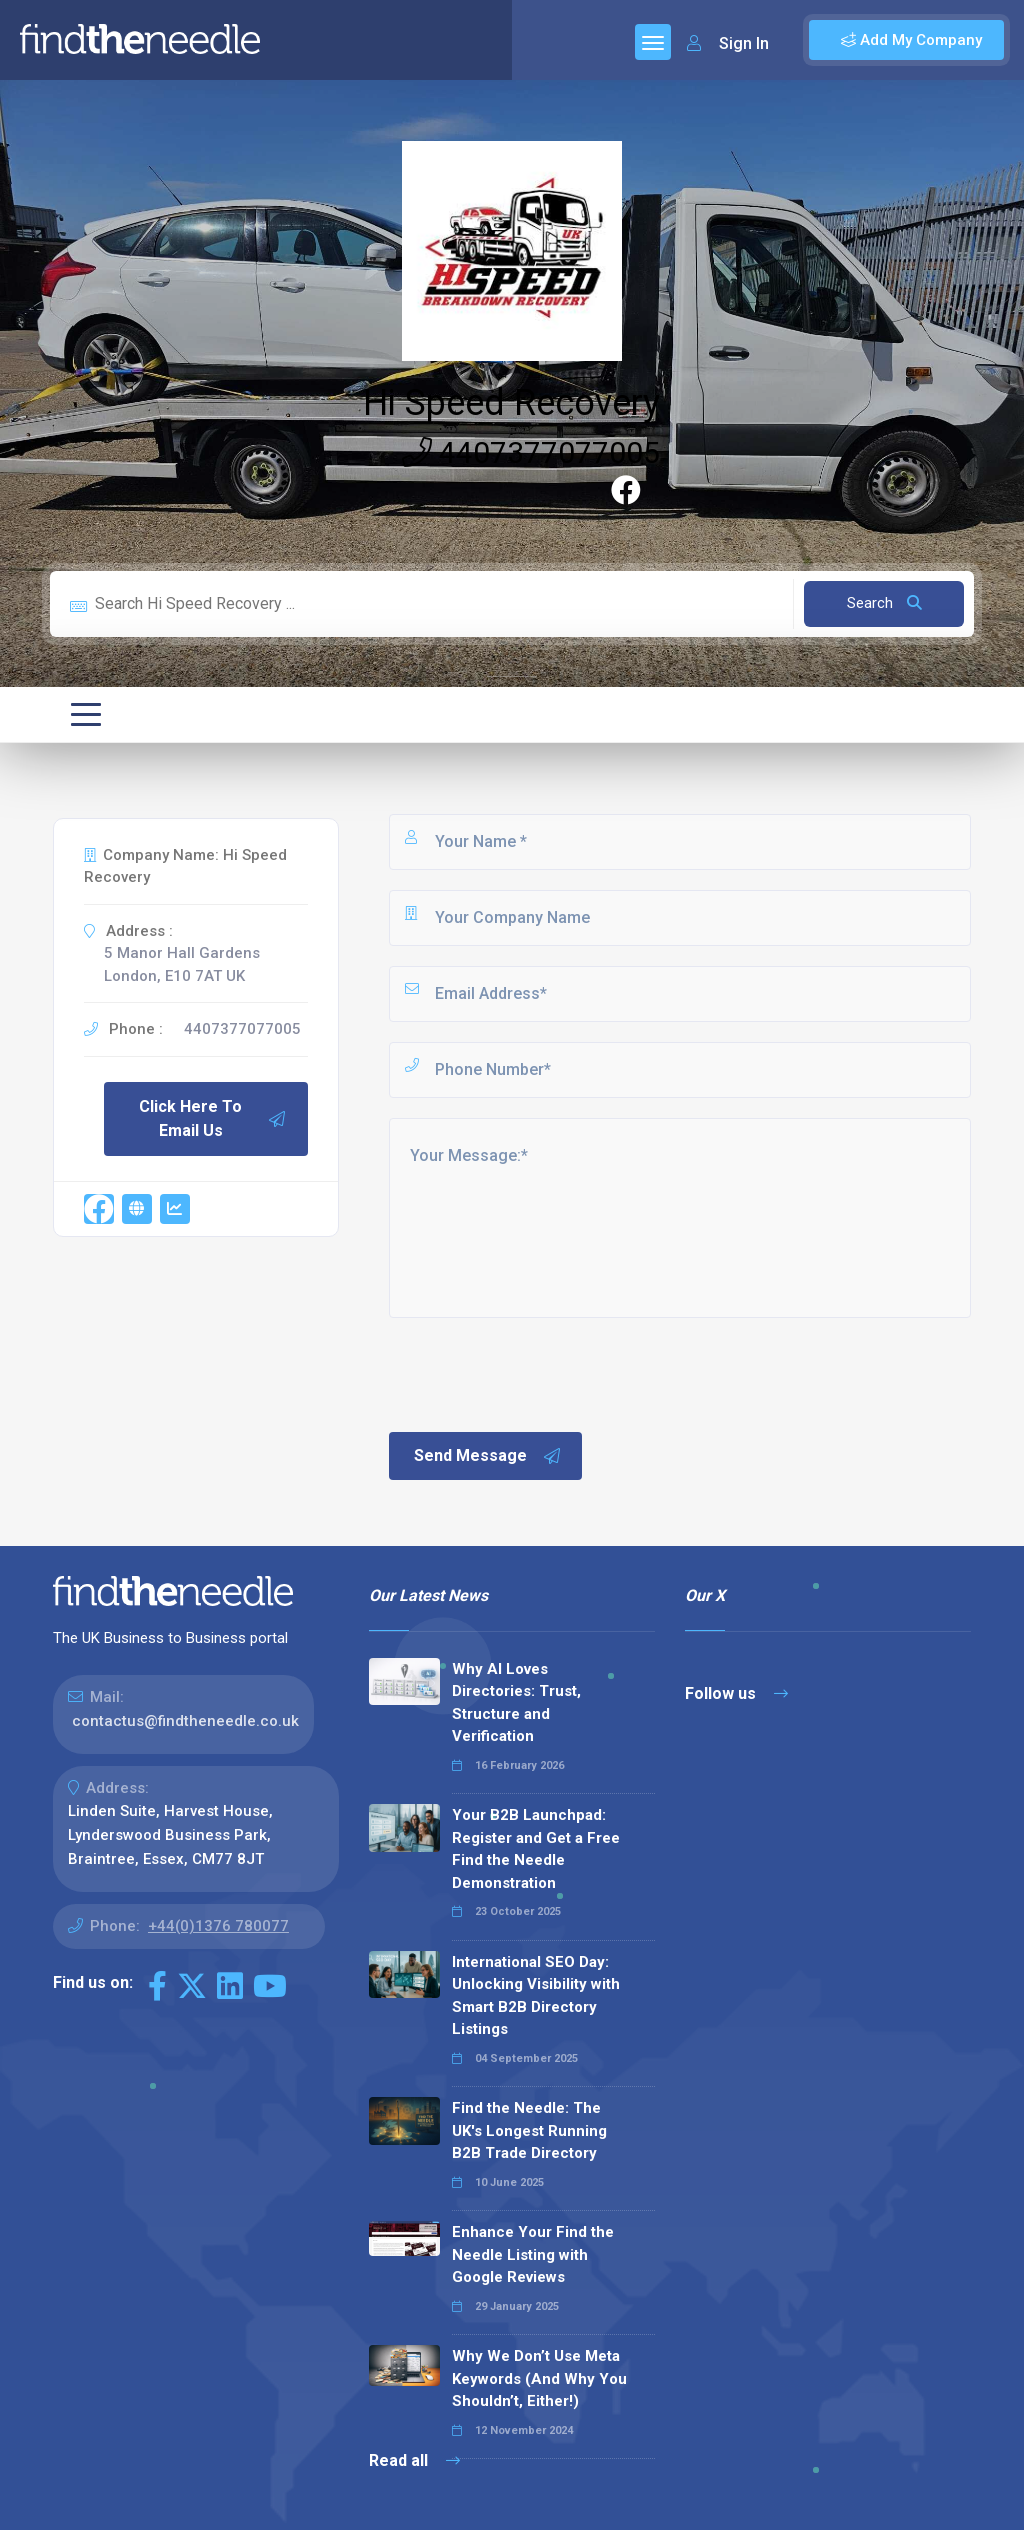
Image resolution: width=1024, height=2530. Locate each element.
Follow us (736, 1693)
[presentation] (538, 1373)
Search (884, 603)
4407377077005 (531, 452)
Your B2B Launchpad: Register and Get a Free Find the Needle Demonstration (536, 1849)
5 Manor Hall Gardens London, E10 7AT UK (182, 964)
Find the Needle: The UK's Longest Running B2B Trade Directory (529, 2130)
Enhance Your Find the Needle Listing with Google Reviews (533, 2254)
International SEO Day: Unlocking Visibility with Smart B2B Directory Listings (536, 1996)
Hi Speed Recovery (511, 403)
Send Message (488, 1456)
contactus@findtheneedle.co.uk (185, 1721)
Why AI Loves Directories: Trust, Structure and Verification (516, 1703)
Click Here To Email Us (213, 1118)
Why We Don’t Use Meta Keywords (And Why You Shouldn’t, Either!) (539, 2378)
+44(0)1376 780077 (218, 1926)
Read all (414, 2460)
